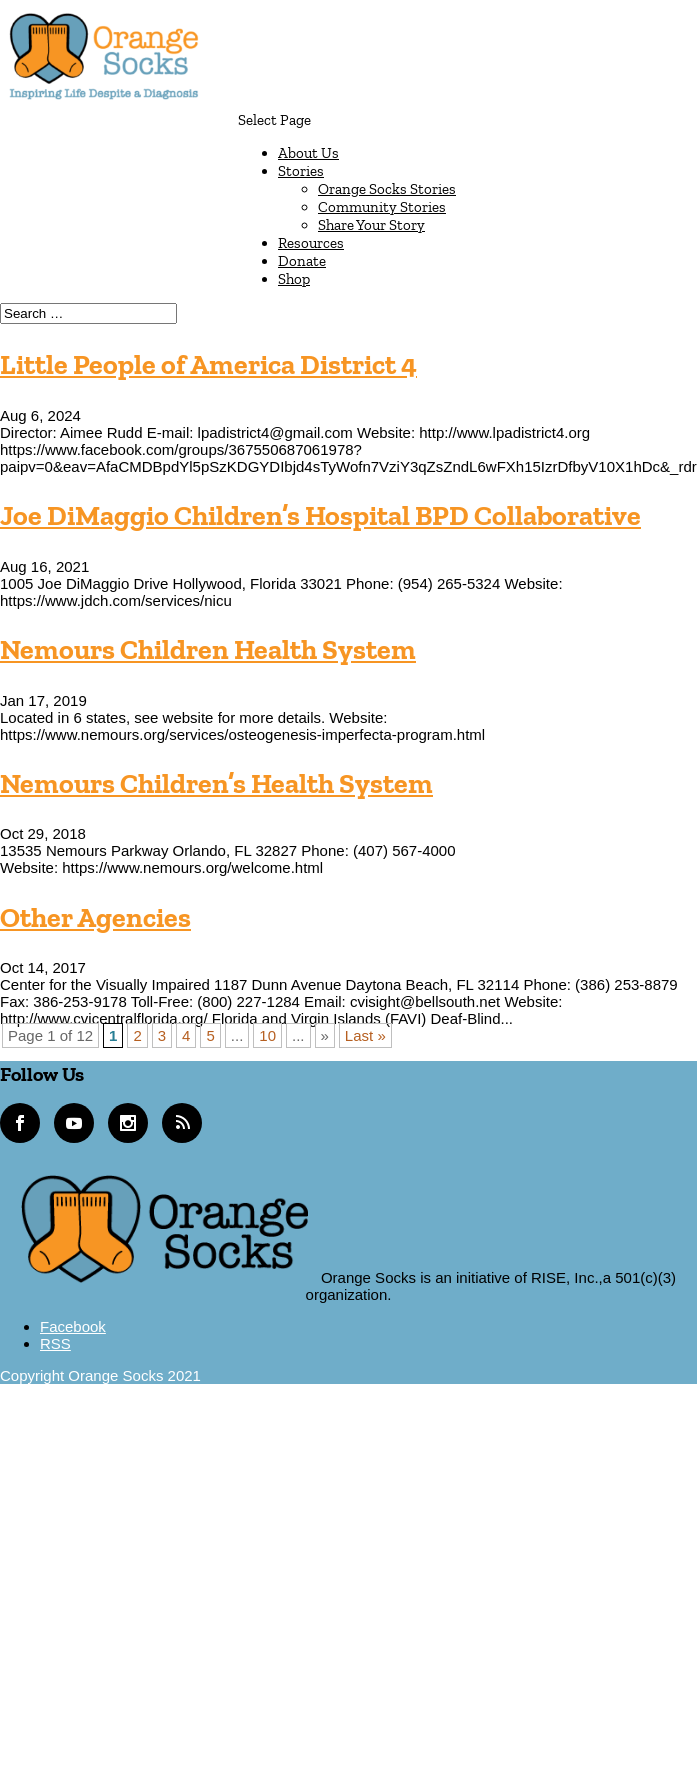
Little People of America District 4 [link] (208, 364)
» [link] (325, 1035)
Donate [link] (302, 261)
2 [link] (137, 1035)
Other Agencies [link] (95, 917)
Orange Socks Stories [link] (387, 189)
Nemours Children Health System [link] (208, 649)
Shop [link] (294, 279)
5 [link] (210, 1035)
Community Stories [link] (382, 207)
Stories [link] (301, 171)
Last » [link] (365, 1035)
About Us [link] (308, 153)
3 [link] (162, 1035)
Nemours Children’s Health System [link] (216, 783)
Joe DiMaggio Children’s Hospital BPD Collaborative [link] (320, 515)
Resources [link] (311, 243)
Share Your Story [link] (371, 225)
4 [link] (186, 1035)
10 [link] (267, 1035)
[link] (104, 102)
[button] (467, 199)
